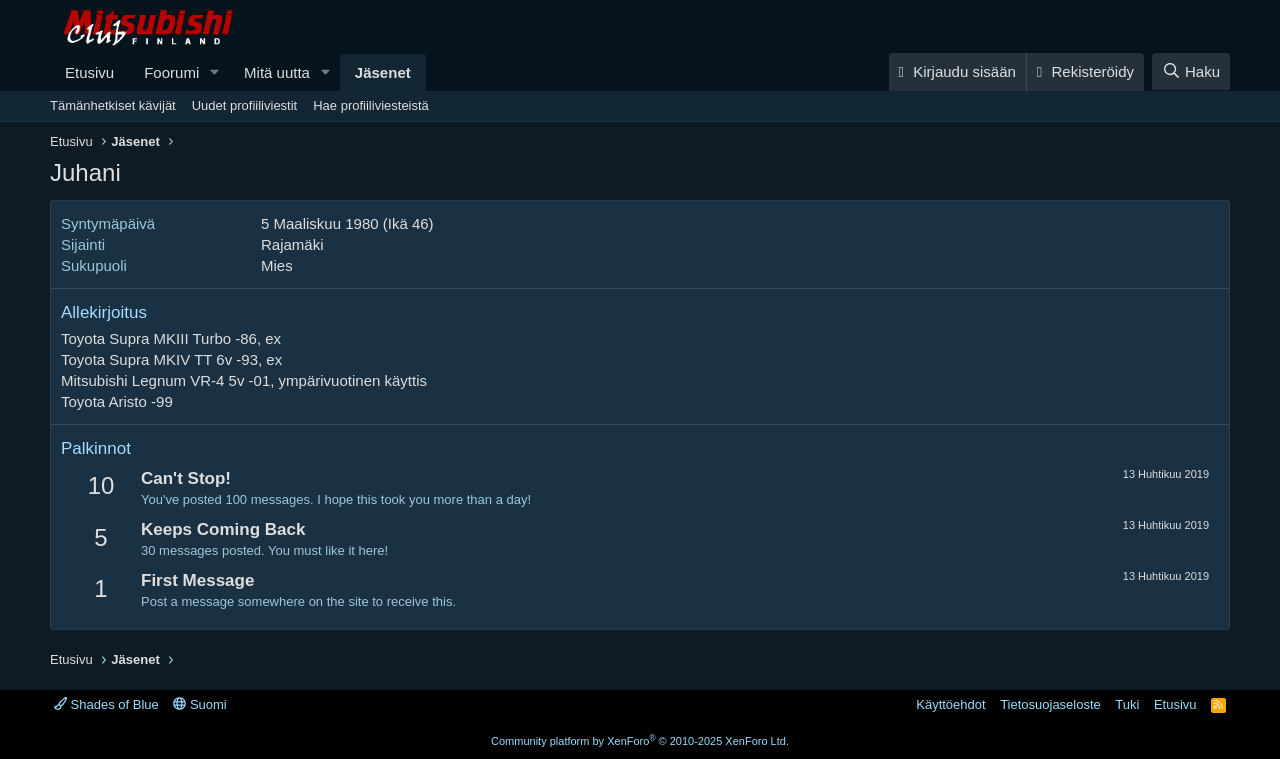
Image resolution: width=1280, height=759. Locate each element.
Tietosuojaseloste (1050, 704)
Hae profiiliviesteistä (371, 105)
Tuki (1127, 704)
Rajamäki (292, 244)
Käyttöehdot (950, 704)
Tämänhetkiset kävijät (113, 105)
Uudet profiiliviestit (245, 105)
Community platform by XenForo (640, 741)
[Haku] (1191, 71)
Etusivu (89, 72)
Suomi (199, 704)
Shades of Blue (106, 704)
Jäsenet (383, 72)
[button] (215, 72)
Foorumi (171, 72)
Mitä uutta (277, 72)
